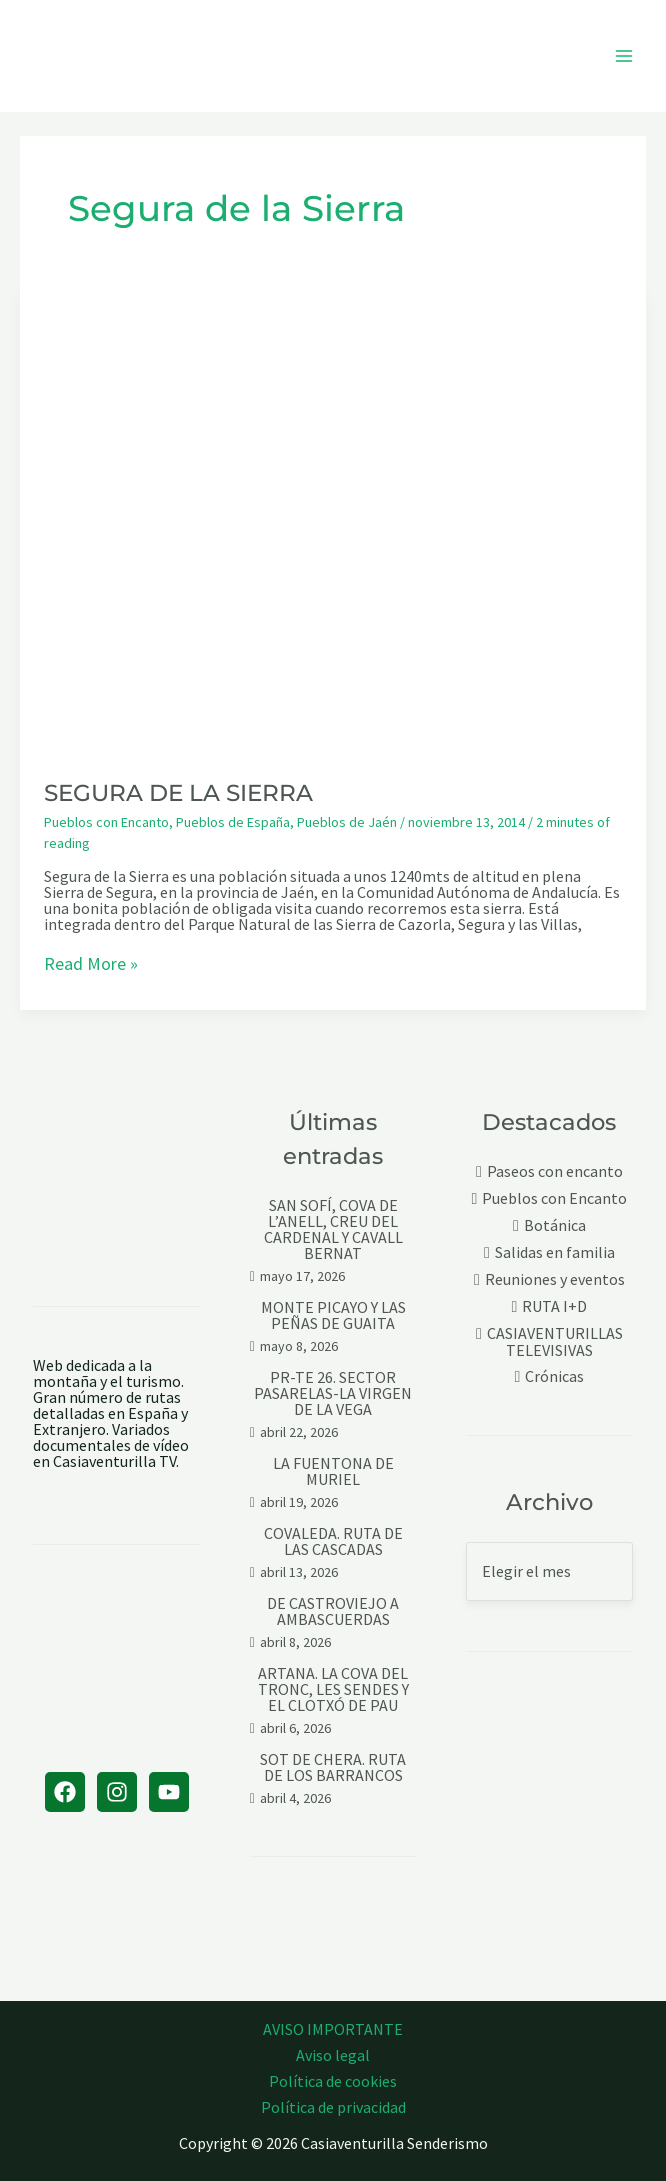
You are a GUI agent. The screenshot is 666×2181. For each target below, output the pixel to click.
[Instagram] (117, 1792)
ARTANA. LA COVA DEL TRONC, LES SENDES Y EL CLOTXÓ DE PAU (333, 1689)
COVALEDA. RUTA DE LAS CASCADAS (333, 1541)
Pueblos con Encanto (106, 822)
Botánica (555, 1225)
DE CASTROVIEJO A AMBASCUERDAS (333, 1611)
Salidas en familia (555, 1252)
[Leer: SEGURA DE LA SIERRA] (333, 518)
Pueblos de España (233, 822)
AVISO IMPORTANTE (333, 2029)
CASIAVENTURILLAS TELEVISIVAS (555, 1341)
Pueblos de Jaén (347, 822)
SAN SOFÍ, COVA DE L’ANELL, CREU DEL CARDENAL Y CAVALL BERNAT (333, 1229)
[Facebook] (65, 1792)
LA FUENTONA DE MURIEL (333, 1471)
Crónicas (554, 1376)
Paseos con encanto (555, 1171)
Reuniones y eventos (555, 1279)
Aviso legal (333, 2055)
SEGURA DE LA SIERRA (178, 793)
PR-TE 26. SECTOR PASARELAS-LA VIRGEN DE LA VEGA (333, 1393)
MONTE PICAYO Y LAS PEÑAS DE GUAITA (333, 1315)
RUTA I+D (554, 1306)
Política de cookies (333, 2081)
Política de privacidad (333, 2107)
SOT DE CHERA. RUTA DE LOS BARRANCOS (333, 1767)
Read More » (91, 965)
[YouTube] (169, 1792)
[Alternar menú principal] (624, 56)
